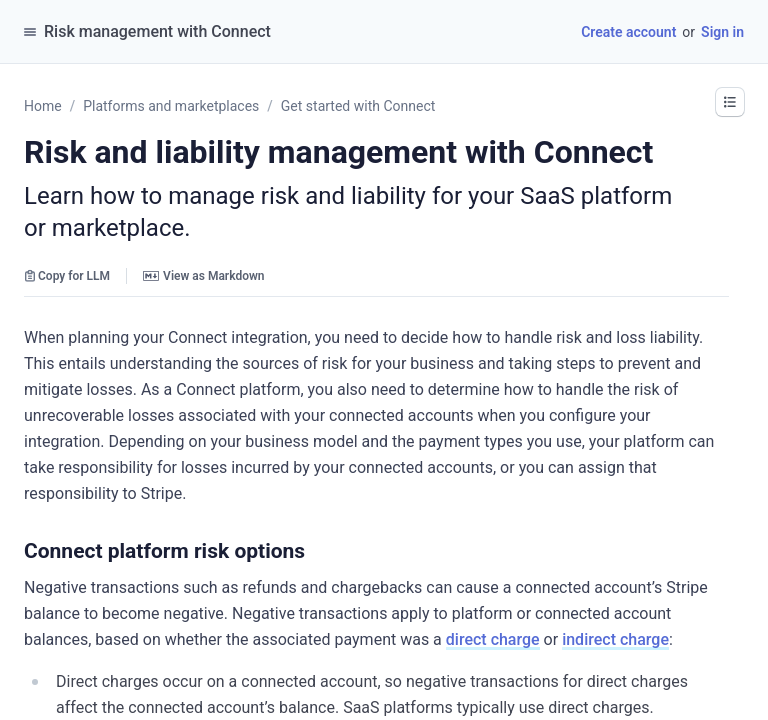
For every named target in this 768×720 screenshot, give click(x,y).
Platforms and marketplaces (171, 106)
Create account (628, 32)
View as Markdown (203, 276)
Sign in (722, 32)
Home (43, 106)
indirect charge (615, 639)
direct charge (493, 639)
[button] (730, 102)
